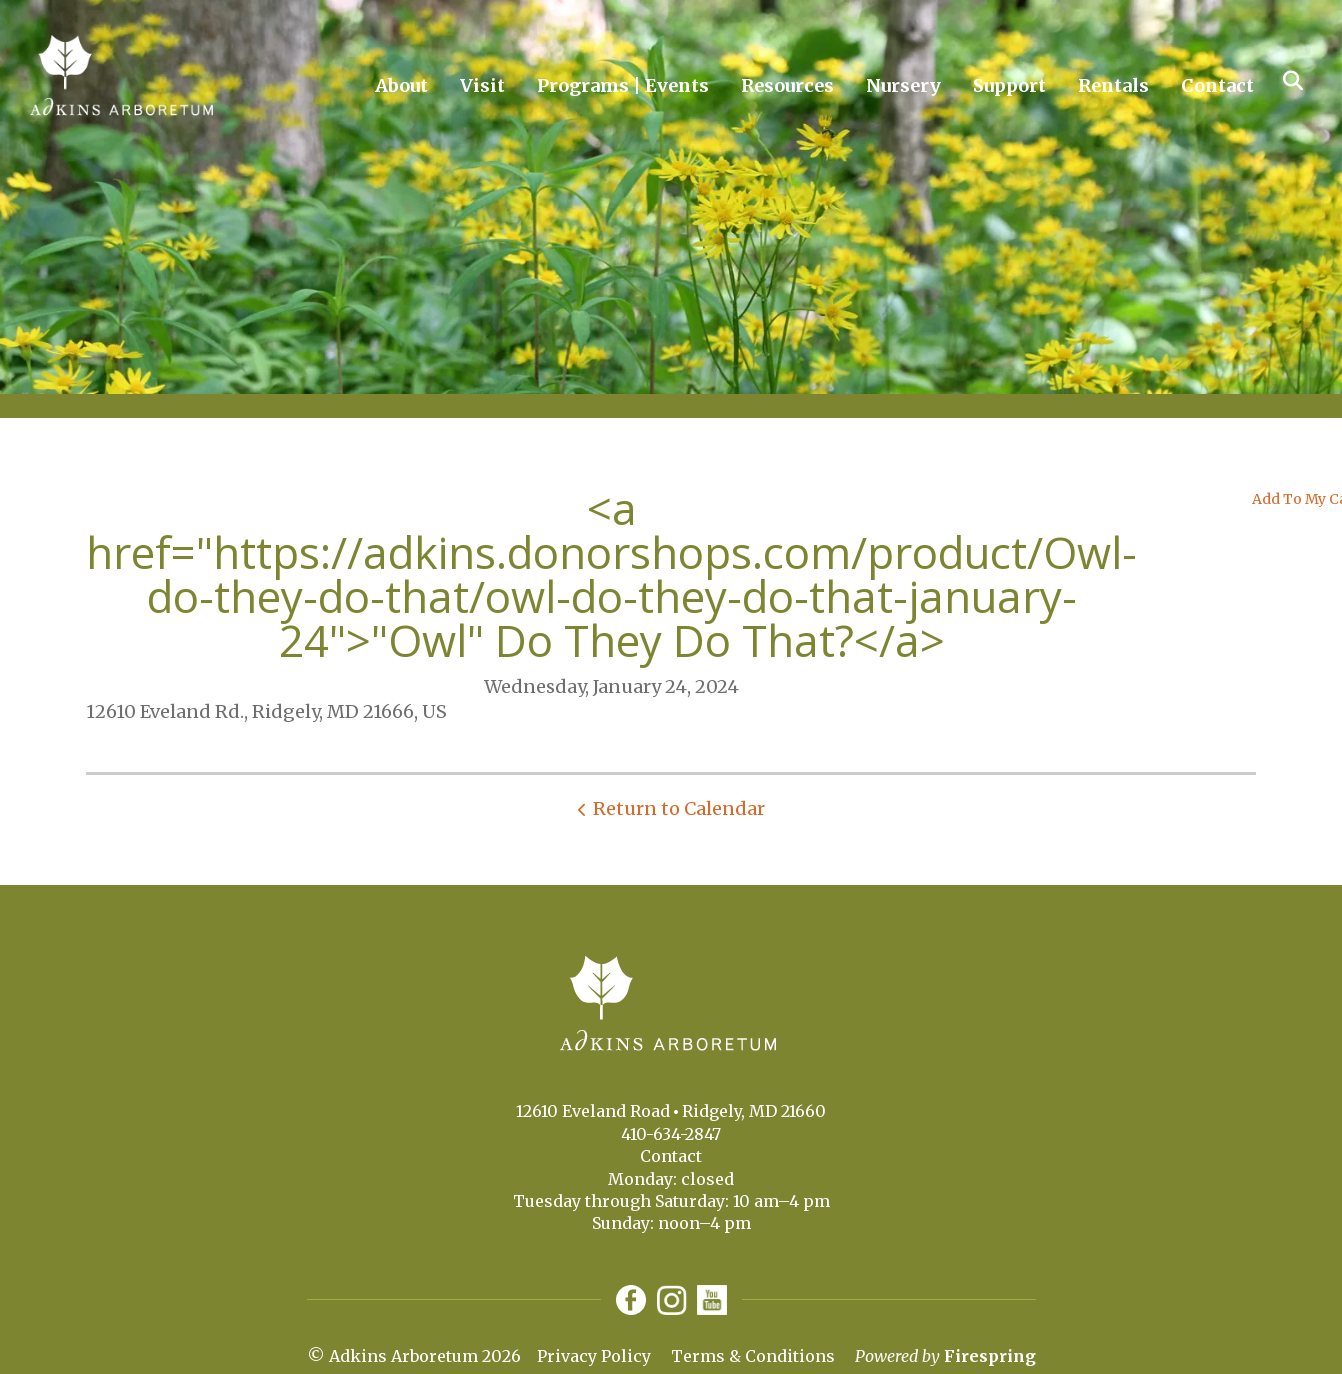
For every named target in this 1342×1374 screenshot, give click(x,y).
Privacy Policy (594, 1356)
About (401, 85)
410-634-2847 (671, 1134)
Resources (787, 85)
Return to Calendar (679, 808)
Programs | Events (623, 85)
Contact (1217, 85)
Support (1009, 85)
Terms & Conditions (753, 1356)
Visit (482, 85)
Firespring (990, 1356)
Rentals (1113, 85)
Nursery (903, 85)
